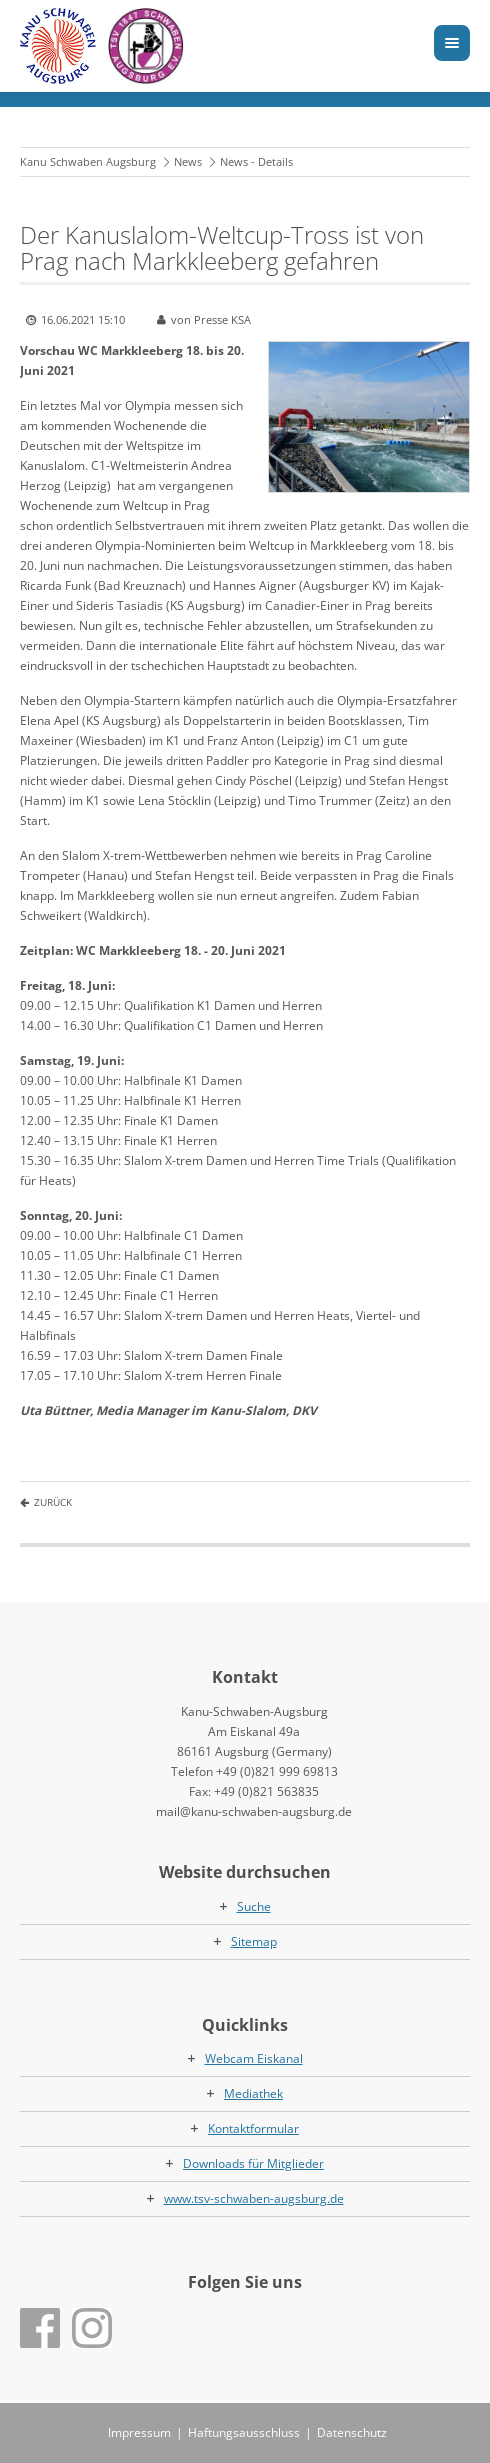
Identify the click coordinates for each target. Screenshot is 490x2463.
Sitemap (254, 1941)
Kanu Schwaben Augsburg (88, 161)
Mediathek (253, 2093)
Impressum (139, 2432)
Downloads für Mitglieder (253, 2163)
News (188, 161)
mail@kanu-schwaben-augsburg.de (254, 1811)
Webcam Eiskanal (254, 2058)
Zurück (53, 1502)
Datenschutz (352, 2432)
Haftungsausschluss (244, 2432)
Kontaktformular (253, 2128)
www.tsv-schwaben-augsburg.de (254, 2198)
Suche (254, 1906)
